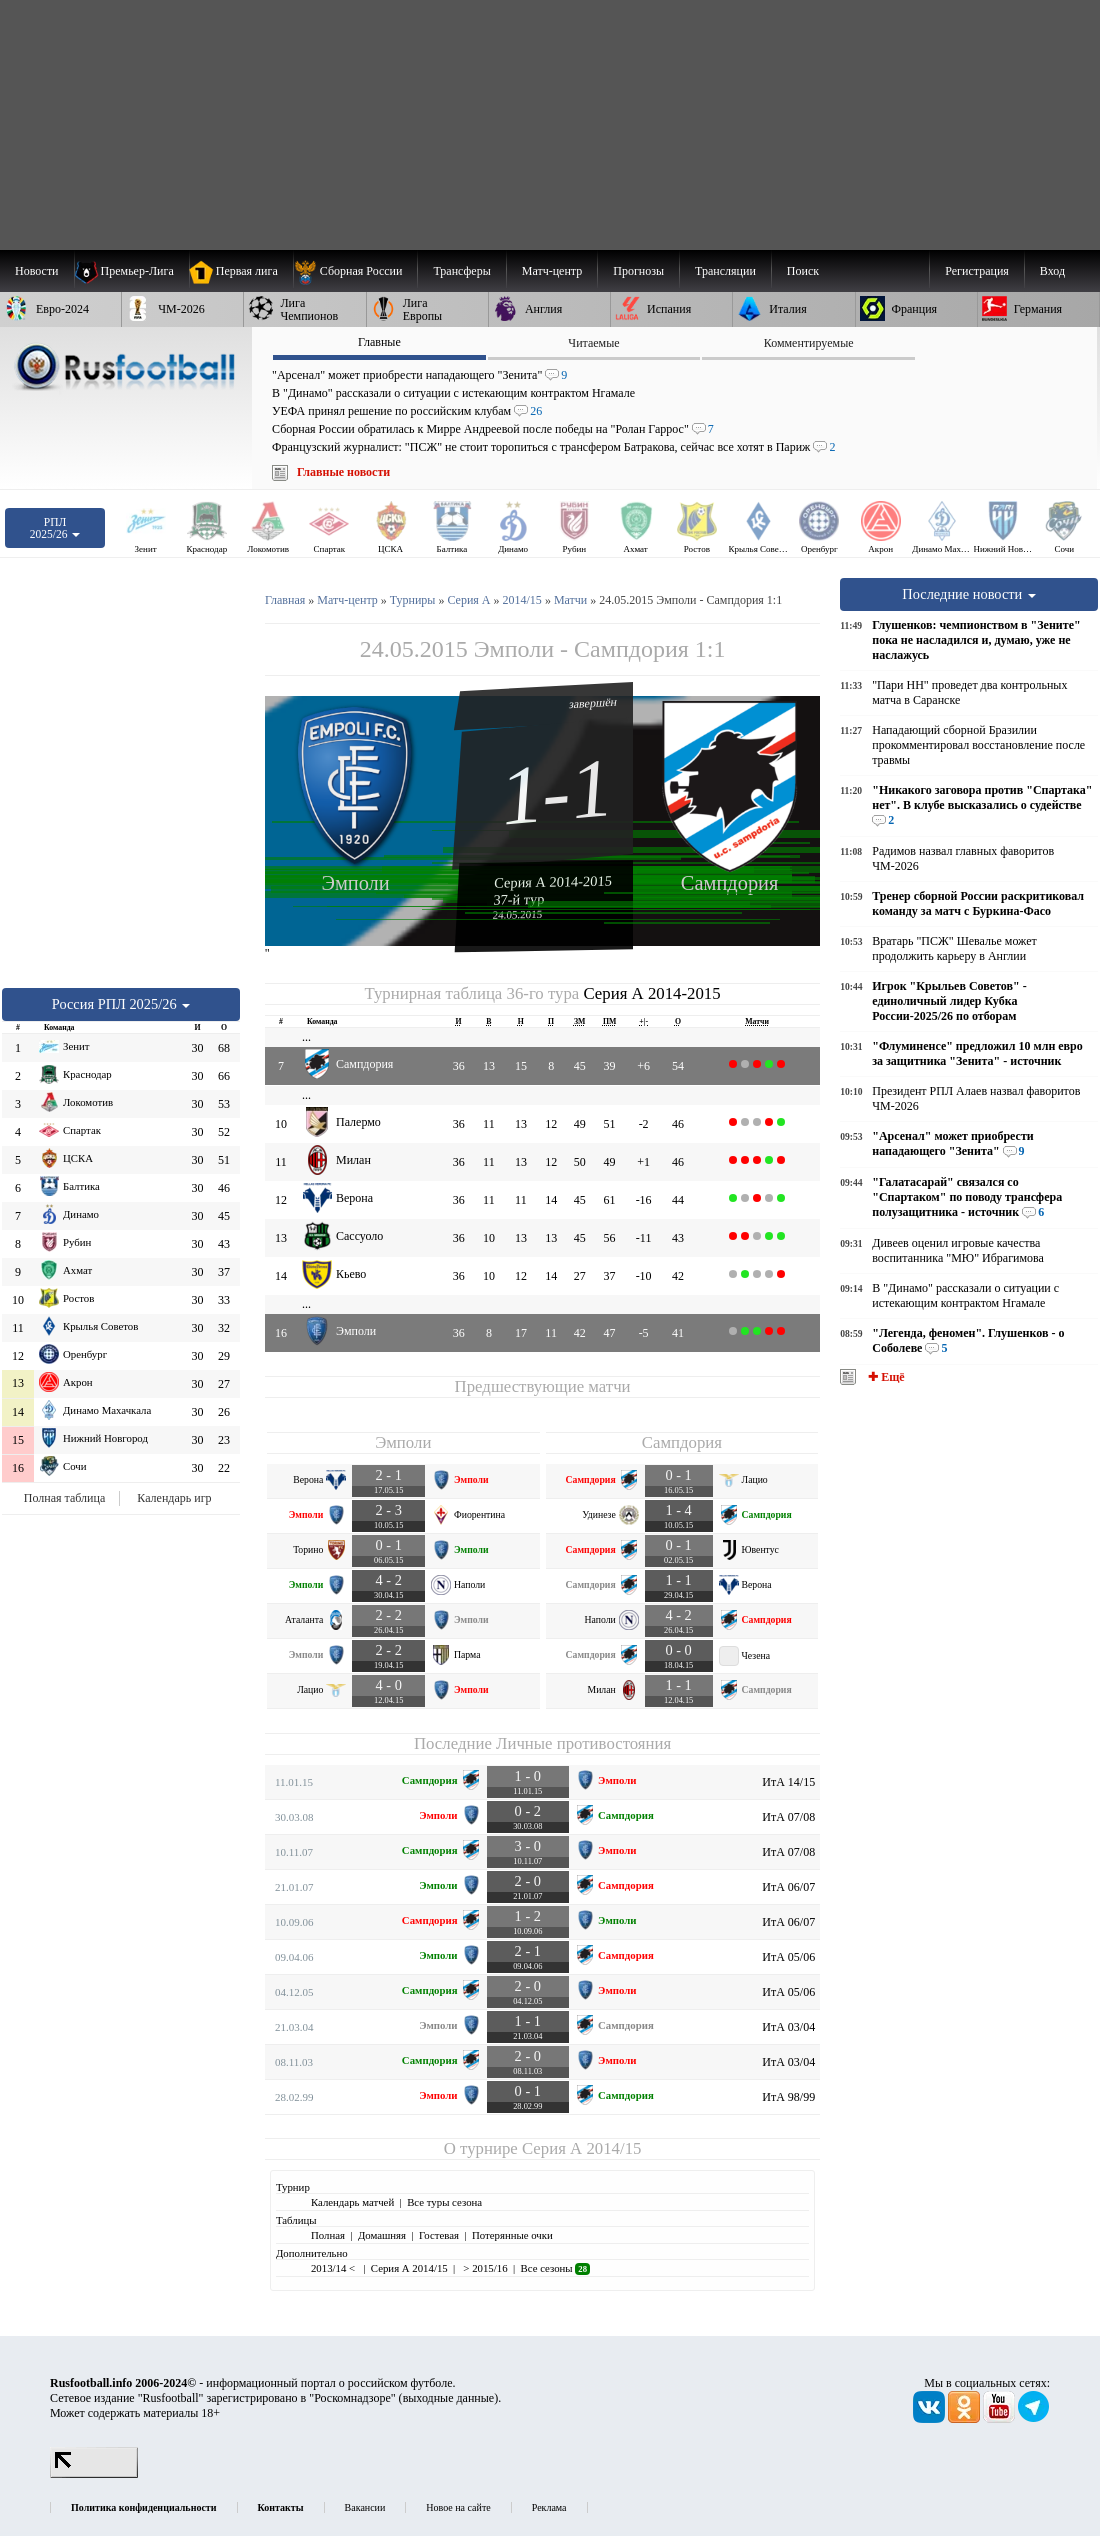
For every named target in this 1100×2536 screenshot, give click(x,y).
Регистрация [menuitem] (977, 271)
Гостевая (439, 2235)
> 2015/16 (484, 2268)
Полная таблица (64, 1498)
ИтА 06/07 (788, 1887)
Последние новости (969, 594)
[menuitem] (355, 271)
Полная (328, 2235)
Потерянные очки (512, 2235)
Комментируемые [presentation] (809, 343)
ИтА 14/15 (788, 1782)
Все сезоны (555, 2268)
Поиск (803, 271)
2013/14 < (334, 2268)
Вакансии (365, 2507)
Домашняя (382, 2235)
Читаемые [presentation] (593, 343)
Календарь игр (174, 1498)
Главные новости (343, 472)
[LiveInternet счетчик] (94, 2474)
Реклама (549, 2507)
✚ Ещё (884, 1377)
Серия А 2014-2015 (553, 881)
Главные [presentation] (379, 342)
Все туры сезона (444, 2202)
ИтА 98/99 (788, 2097)
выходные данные (449, 2398)
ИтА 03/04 (788, 2027)
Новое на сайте (458, 2507)
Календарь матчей (352, 2202)
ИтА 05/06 (788, 1957)
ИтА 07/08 (788, 1817)
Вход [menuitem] (1052, 271)
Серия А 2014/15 (581, 2148)
